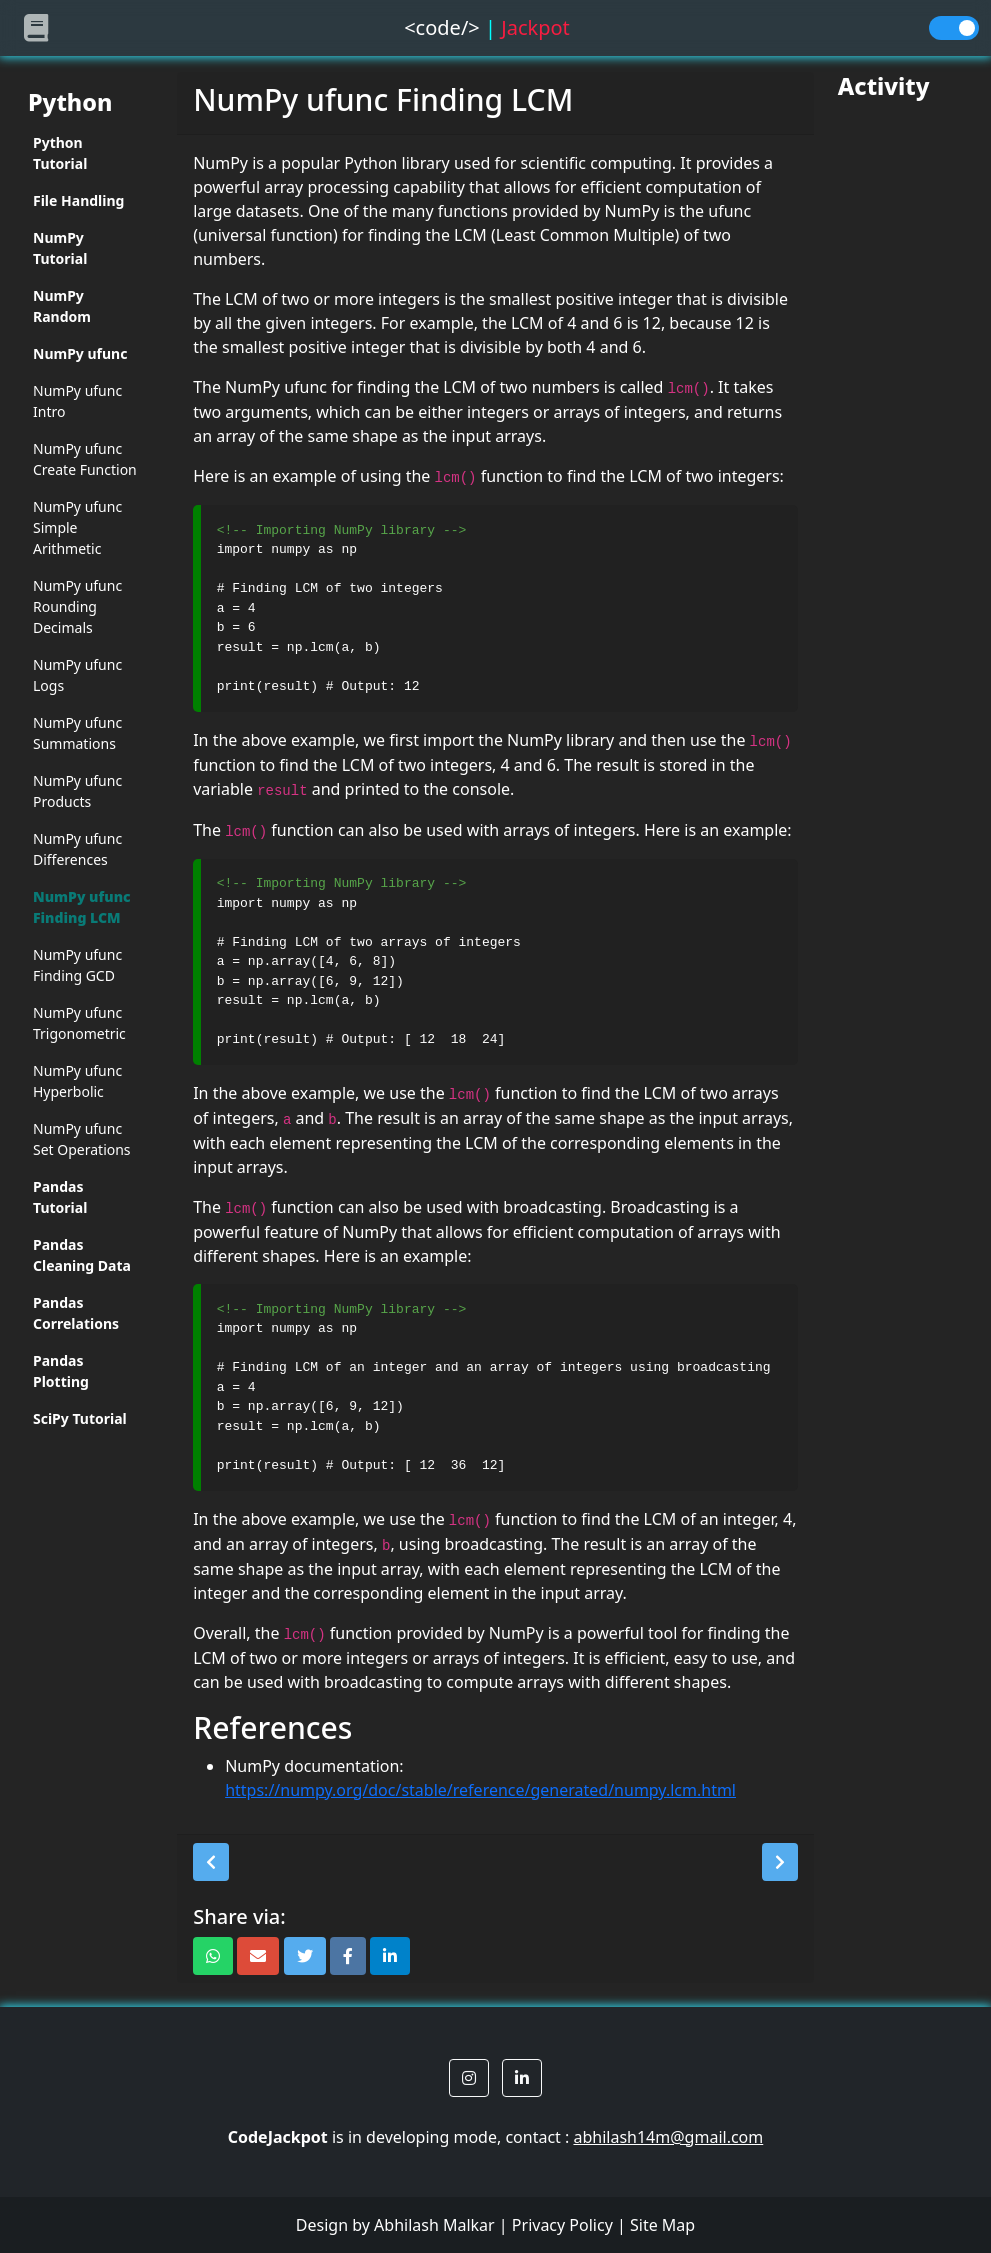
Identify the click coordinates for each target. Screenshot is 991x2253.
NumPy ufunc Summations (77, 733)
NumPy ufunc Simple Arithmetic (77, 527)
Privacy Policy (562, 2225)
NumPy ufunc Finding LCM (82, 907)
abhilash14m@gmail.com (668, 2137)
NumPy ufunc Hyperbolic (77, 1081)
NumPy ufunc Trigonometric (79, 1023)
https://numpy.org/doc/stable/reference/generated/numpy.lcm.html (480, 1790)
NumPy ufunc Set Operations (82, 1139)
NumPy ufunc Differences (77, 849)
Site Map (662, 2225)
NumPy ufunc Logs (77, 675)
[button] (211, 1862)
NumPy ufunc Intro (77, 401)
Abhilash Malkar (434, 2225)
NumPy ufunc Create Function (85, 459)
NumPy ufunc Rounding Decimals (77, 606)
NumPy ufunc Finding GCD (77, 965)
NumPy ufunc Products (77, 791)
